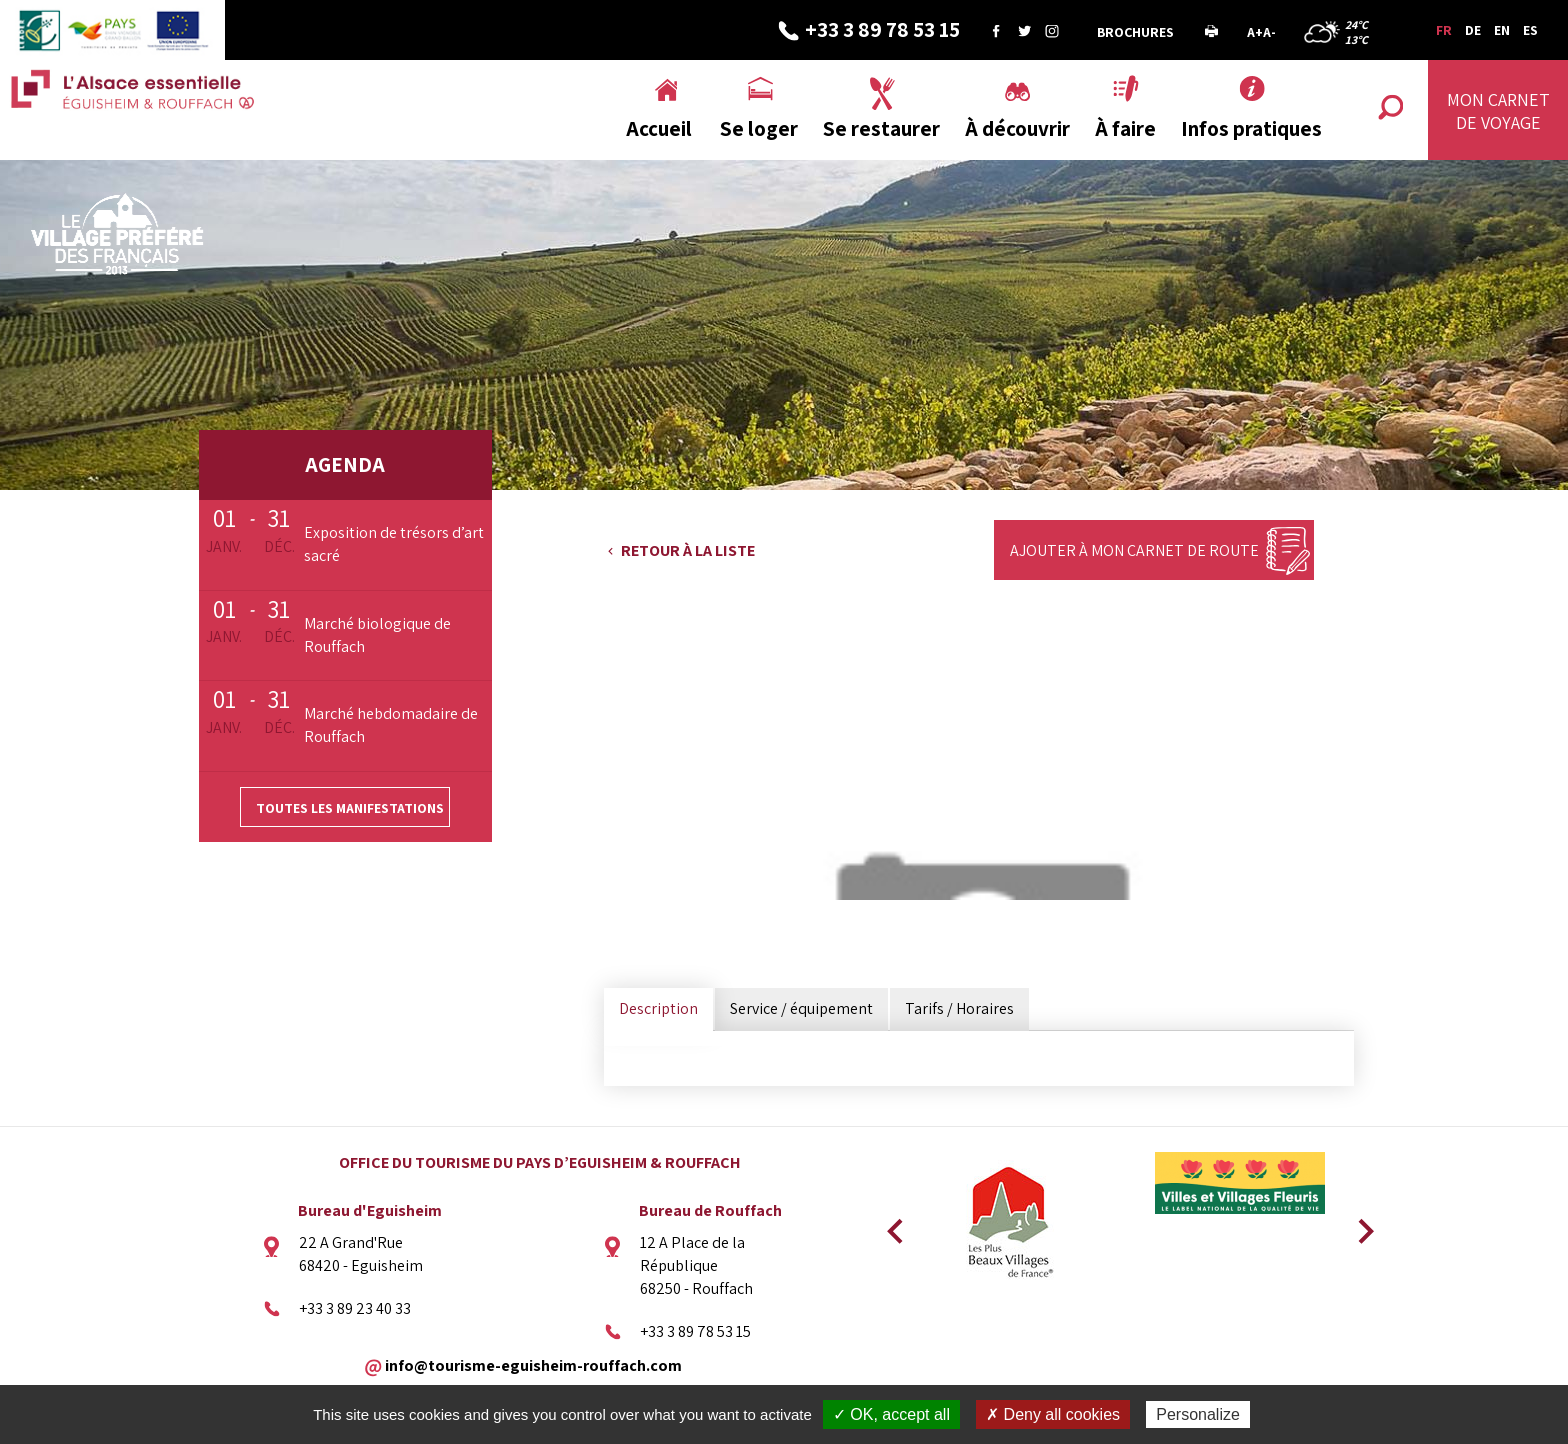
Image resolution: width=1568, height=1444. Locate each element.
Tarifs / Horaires (959, 1008)
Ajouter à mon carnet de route (1134, 550)
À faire (1125, 128)
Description (658, 1008)
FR (1444, 30)
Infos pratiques (1251, 128)
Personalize (1198, 1414)
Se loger (759, 128)
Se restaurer (881, 128)
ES (1530, 30)
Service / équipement (801, 1008)
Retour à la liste (688, 550)
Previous (892, 1225)
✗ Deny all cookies (1053, 1414)
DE (1473, 30)
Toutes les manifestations (350, 808)
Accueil (659, 128)
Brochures (1135, 32)
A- (1269, 32)
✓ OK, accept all (891, 1414)
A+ (1255, 32)
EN (1502, 30)
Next (1359, 1225)
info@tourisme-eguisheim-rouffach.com (533, 1364)
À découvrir (1017, 128)
